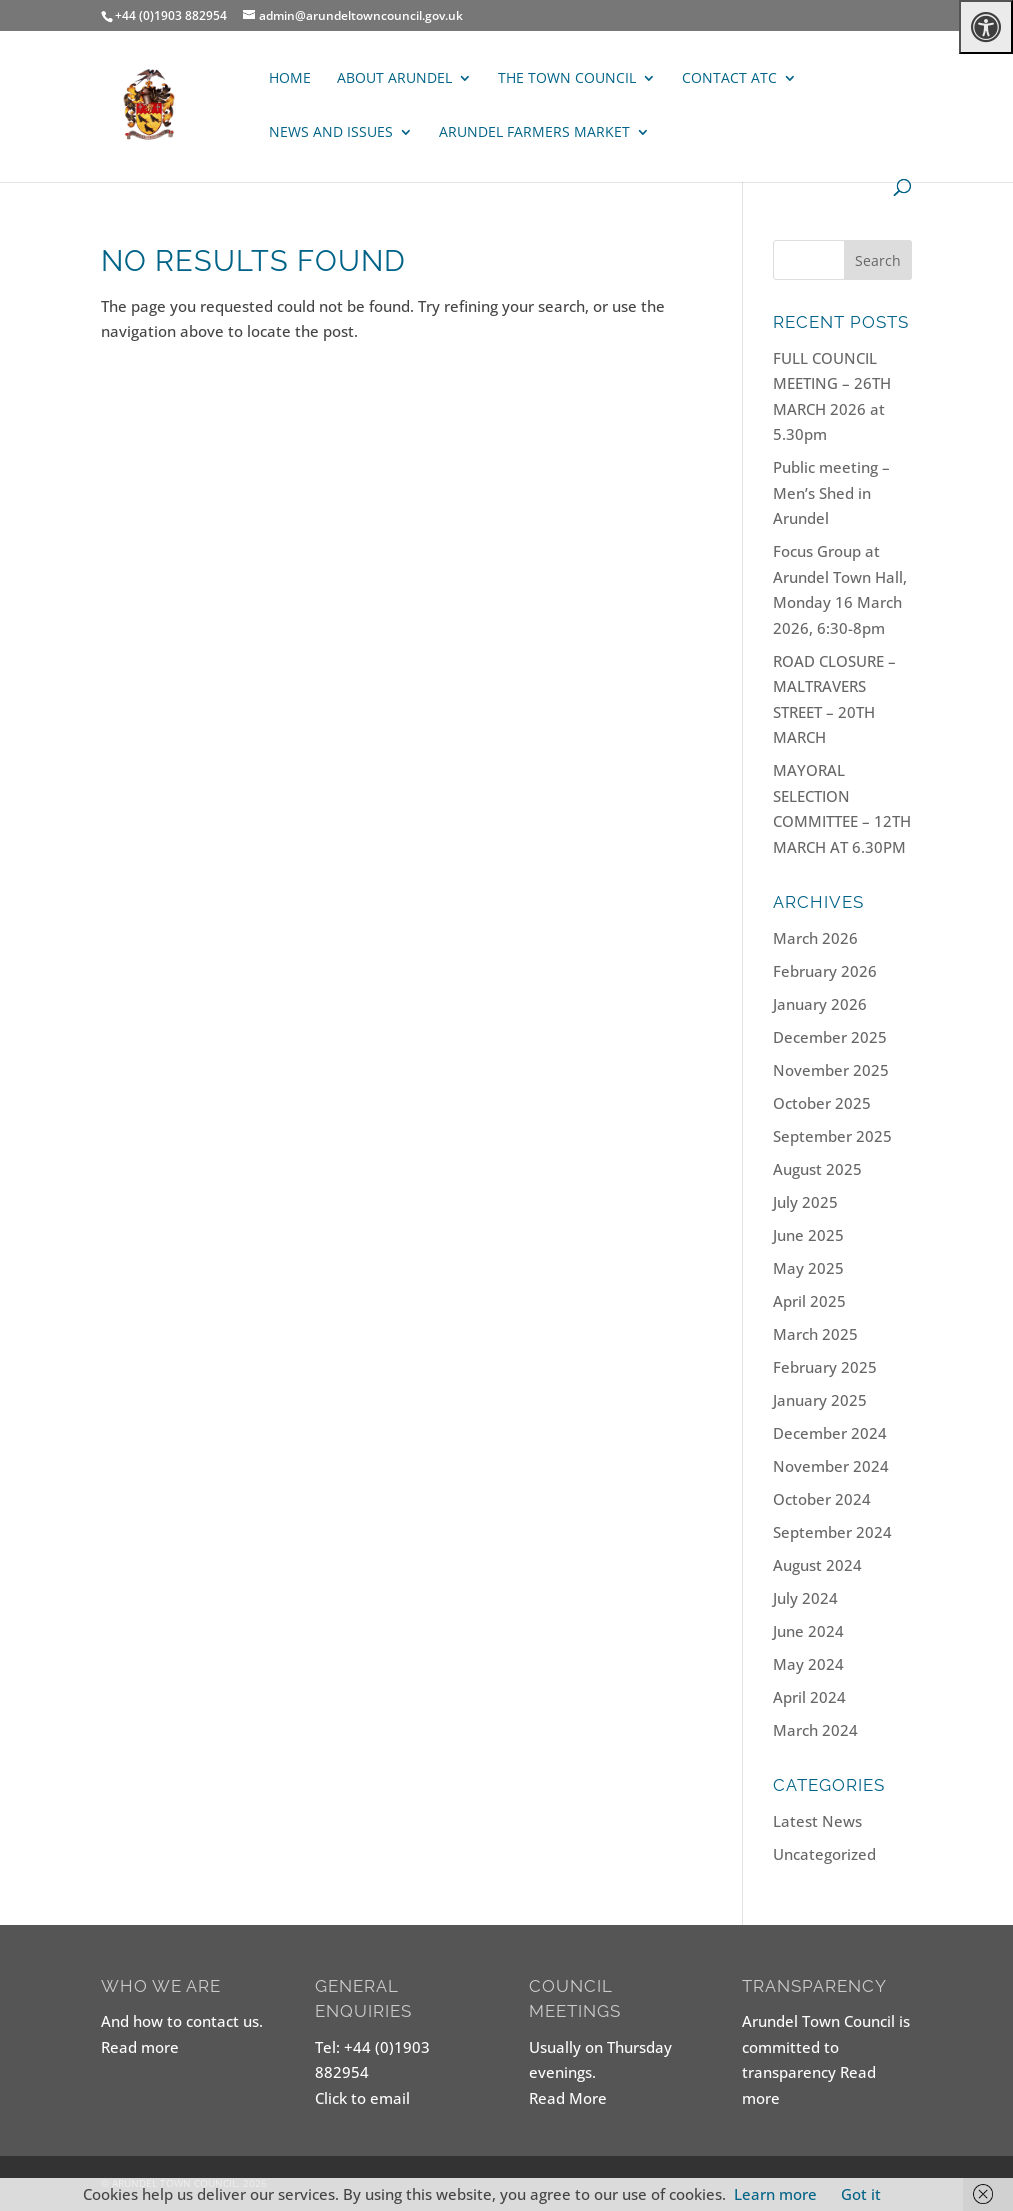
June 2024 (808, 1631)
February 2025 (825, 1367)
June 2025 (808, 1235)
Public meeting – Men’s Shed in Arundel (831, 492)
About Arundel (394, 79)
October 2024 (822, 1499)
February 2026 (825, 971)
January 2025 (820, 1400)
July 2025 (805, 1202)
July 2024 (805, 1598)
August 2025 (817, 1169)
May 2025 (808, 1268)
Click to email (362, 2098)
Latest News (817, 1821)
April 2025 (809, 1301)
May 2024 (808, 1664)
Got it (861, 2194)
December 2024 (830, 1433)
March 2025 (815, 1334)
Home (290, 79)
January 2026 (820, 1004)
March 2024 (815, 1730)
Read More (568, 2098)
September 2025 (832, 1136)
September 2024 (832, 1532)
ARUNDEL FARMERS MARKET (534, 133)
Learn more (775, 2194)
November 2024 (831, 1466)
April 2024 (809, 1697)
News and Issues (331, 133)
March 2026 (815, 938)
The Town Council (567, 79)
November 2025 (831, 1070)
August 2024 (817, 1565)
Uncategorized (824, 1854)
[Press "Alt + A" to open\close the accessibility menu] (986, 27)
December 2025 (830, 1037)
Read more (140, 2047)
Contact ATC (729, 79)
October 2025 (822, 1103)
